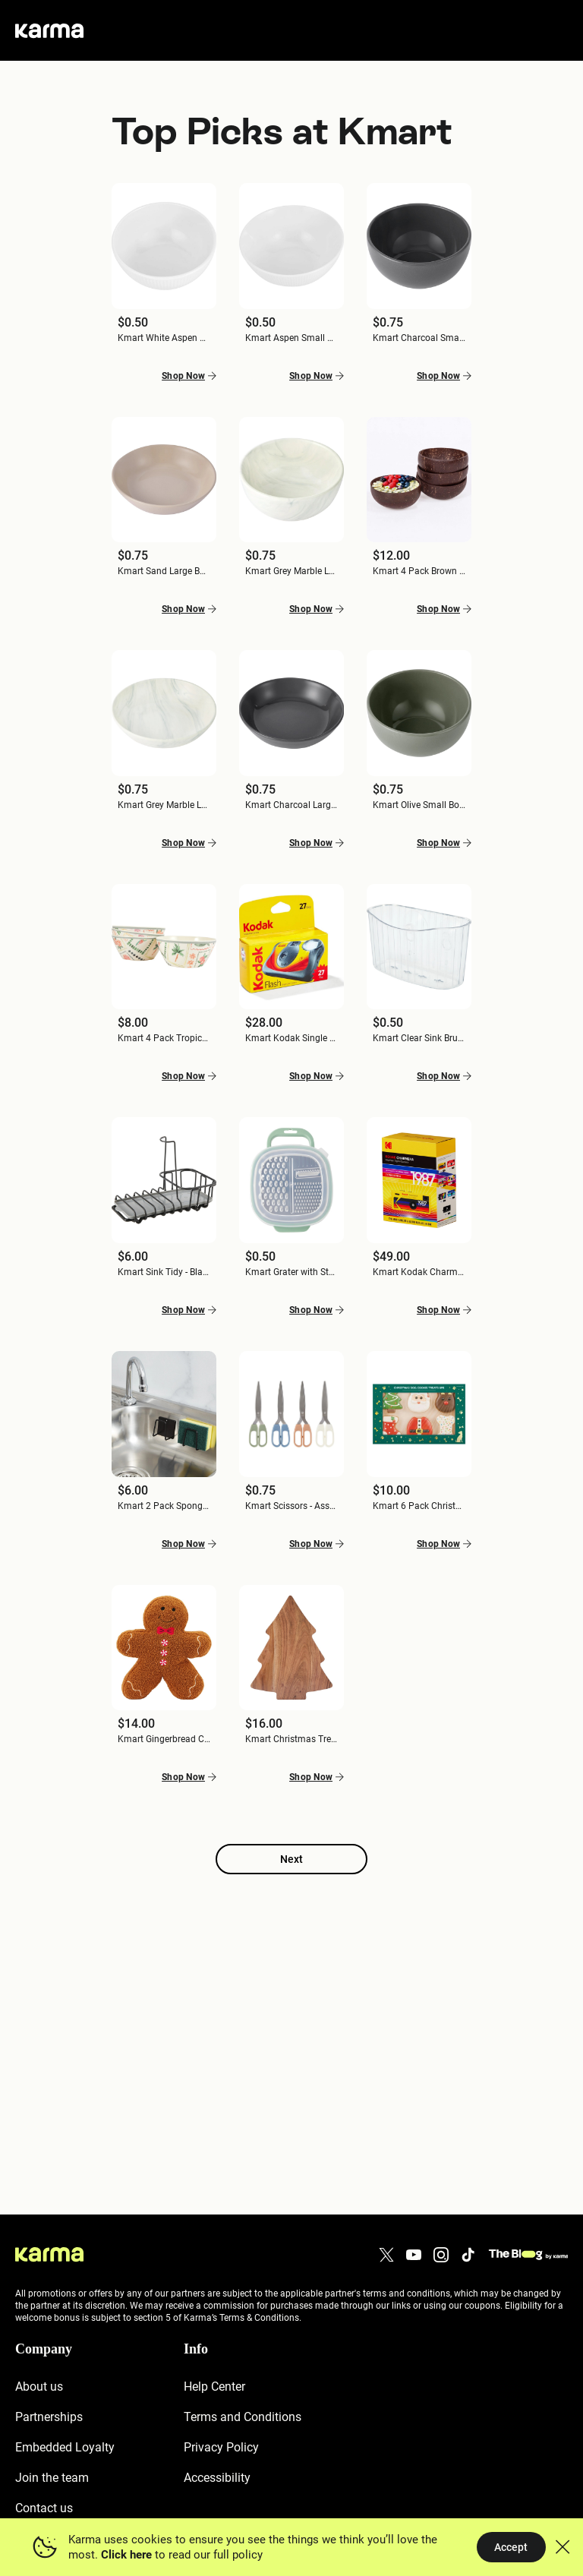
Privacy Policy (221, 2447)
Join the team (52, 2477)
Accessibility (217, 2477)
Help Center (214, 2386)
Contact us (44, 2508)
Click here (126, 2555)
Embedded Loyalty (65, 2447)
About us (39, 2386)
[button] (164, 269)
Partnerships (49, 2417)
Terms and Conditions (242, 2417)
